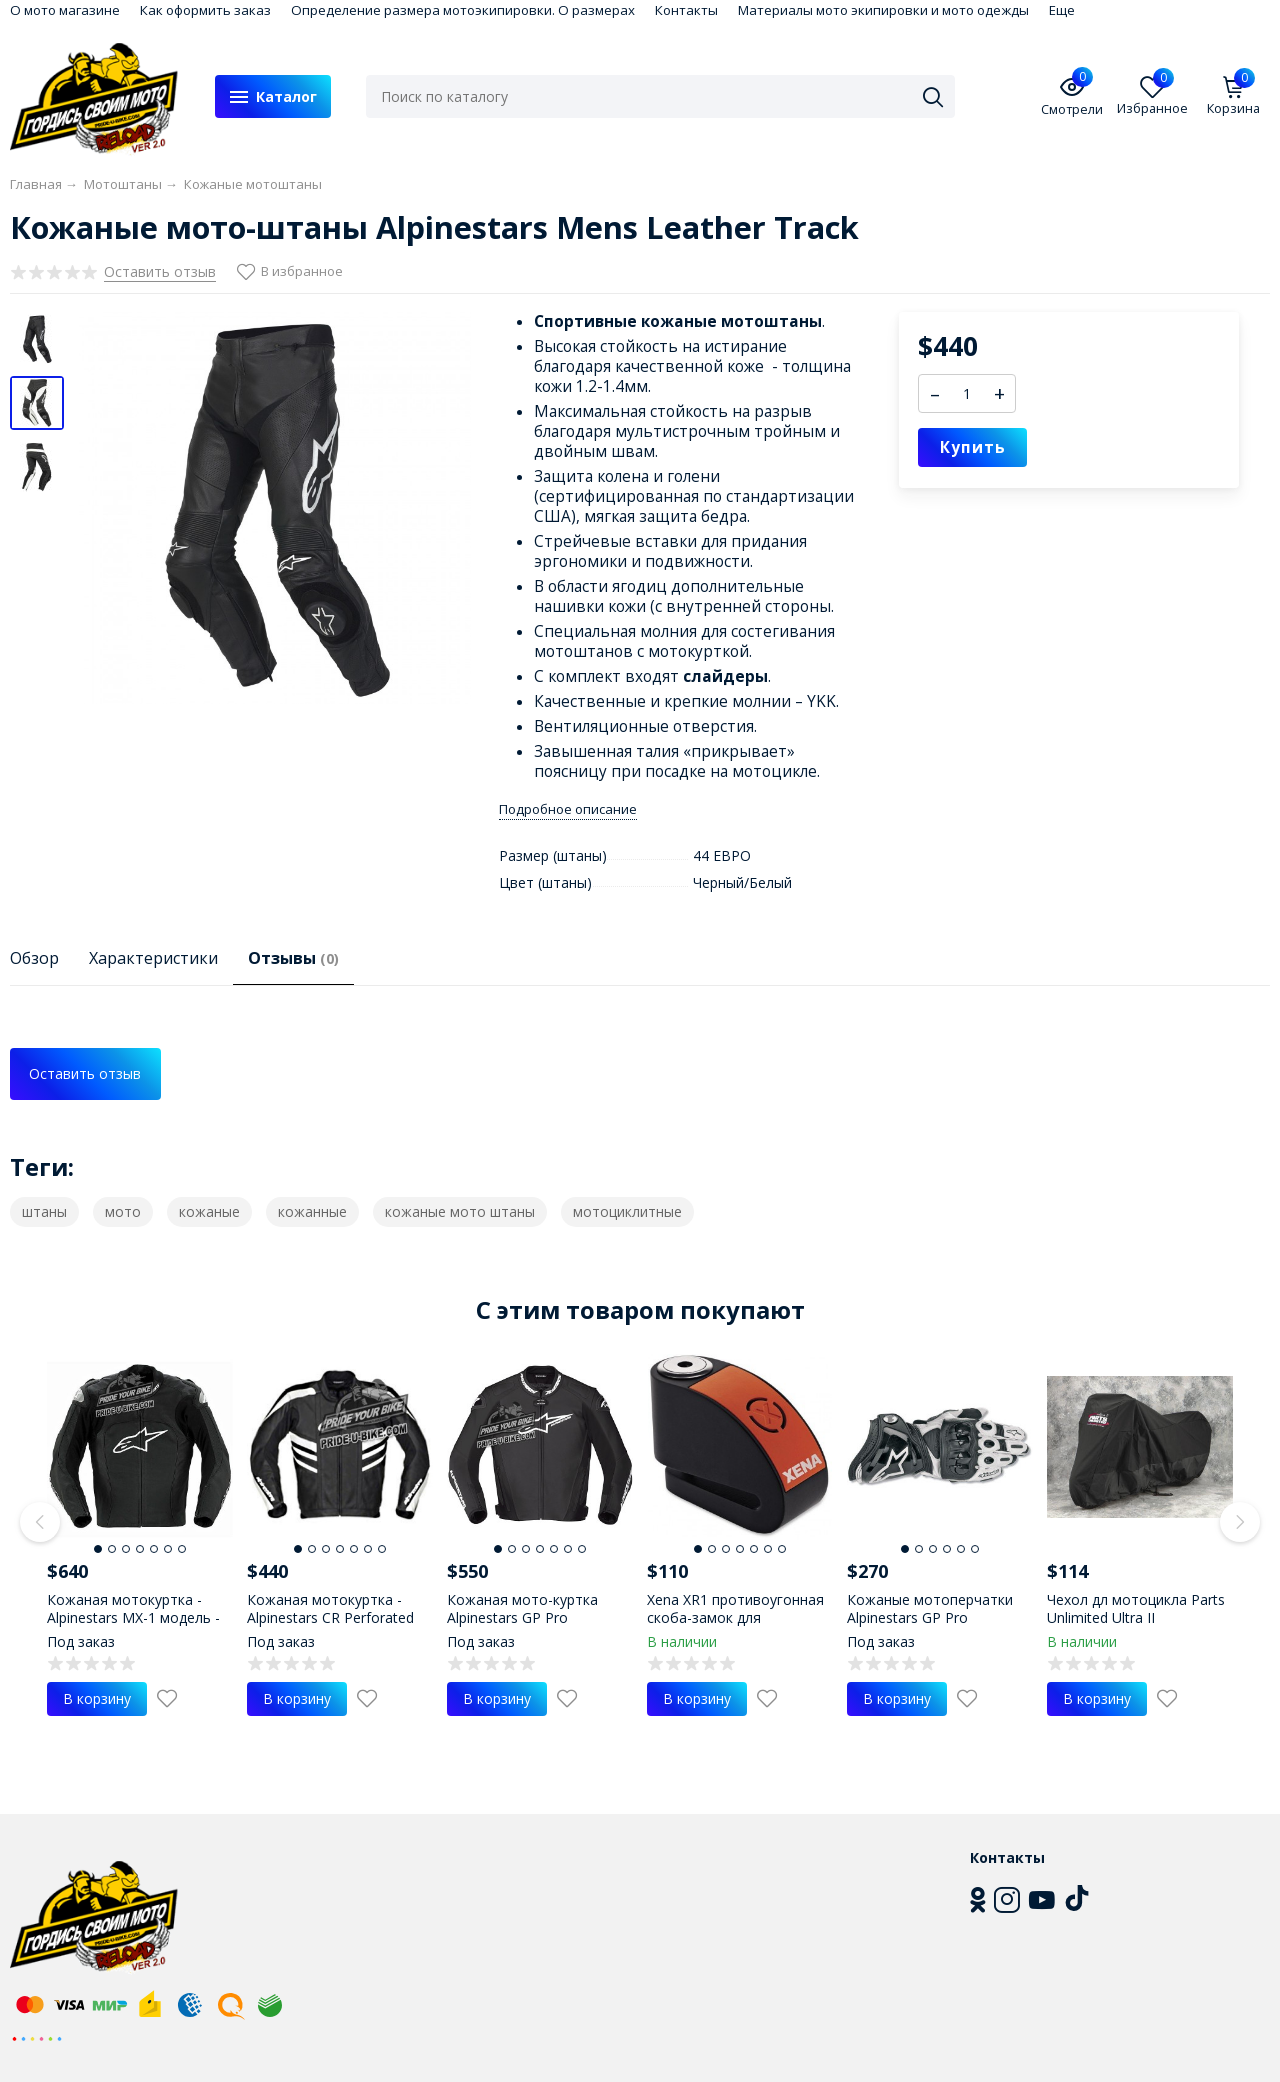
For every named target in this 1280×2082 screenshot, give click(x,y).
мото (123, 1211)
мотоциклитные (627, 1211)
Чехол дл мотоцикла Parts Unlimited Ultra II (1136, 1608)
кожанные (312, 1211)
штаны (44, 1211)
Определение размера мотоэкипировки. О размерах (463, 10)
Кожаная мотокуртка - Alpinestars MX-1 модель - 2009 (133, 1617)
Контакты (686, 10)
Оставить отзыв (85, 1073)
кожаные (209, 1211)
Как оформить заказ (205, 10)
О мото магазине (65, 10)
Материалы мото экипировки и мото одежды (883, 10)
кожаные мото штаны (460, 1211)
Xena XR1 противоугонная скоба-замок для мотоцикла (735, 1617)
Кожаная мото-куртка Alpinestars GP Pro (522, 1608)
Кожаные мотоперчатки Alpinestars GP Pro (930, 1608)
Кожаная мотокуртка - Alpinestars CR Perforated (330, 1608)
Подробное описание (568, 809)
